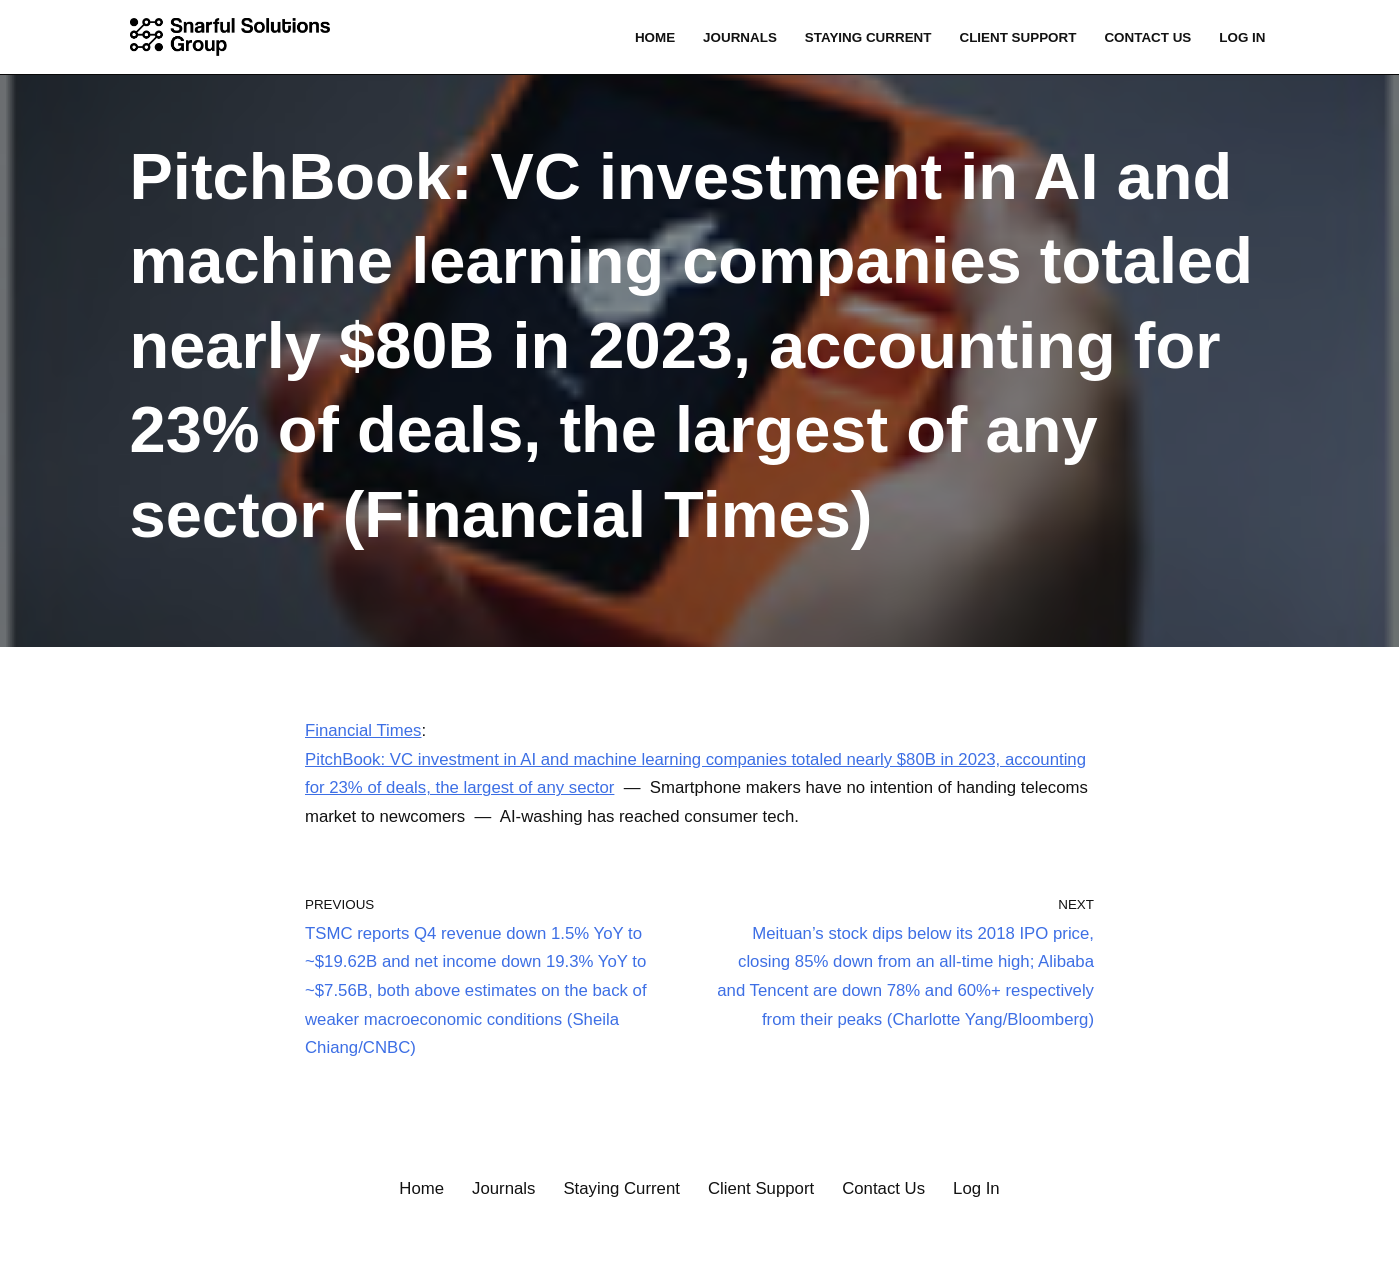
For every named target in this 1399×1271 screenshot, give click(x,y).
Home (648, 37)
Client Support (1015, 37)
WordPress (205, 1243)
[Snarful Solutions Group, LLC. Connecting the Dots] (235, 37)
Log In (1242, 37)
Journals (734, 37)
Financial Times (364, 730)
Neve (35, 1243)
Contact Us (1147, 37)
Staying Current (864, 37)
